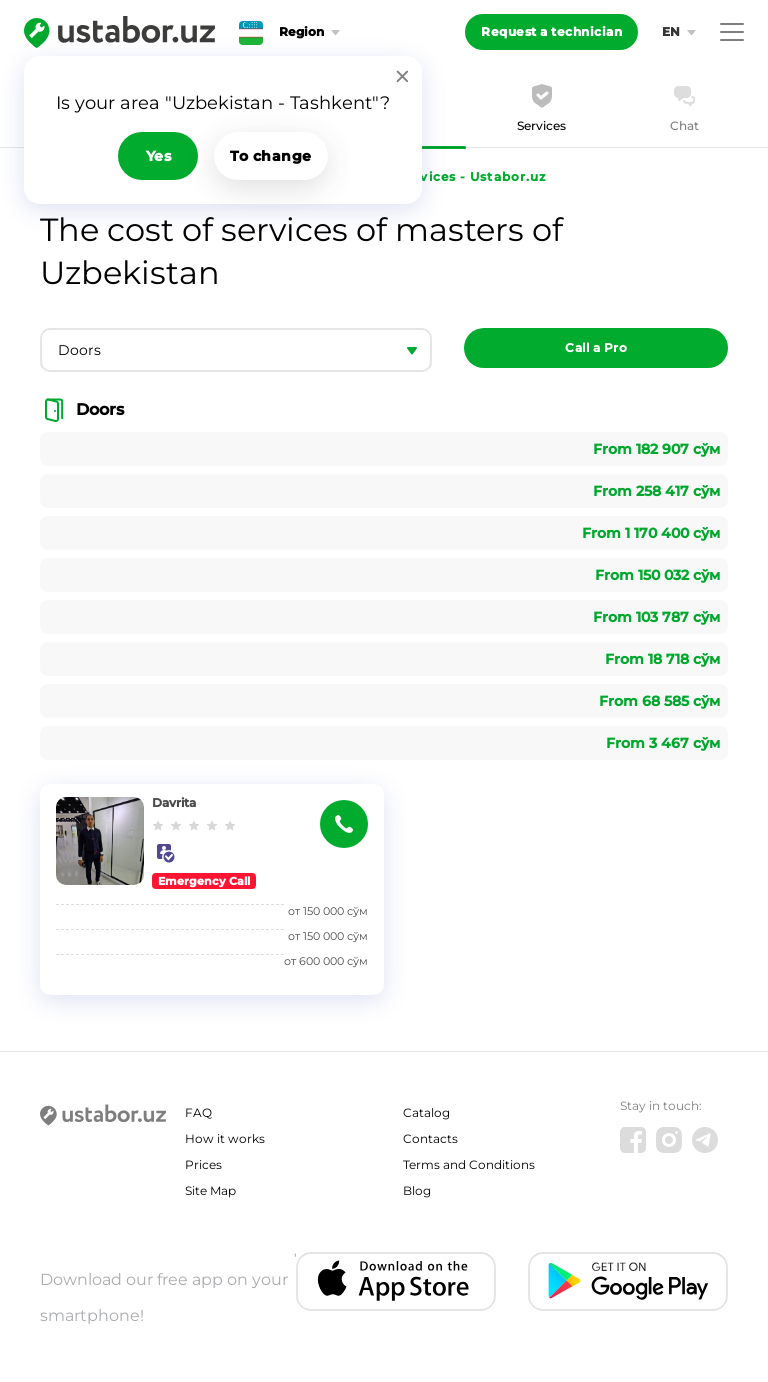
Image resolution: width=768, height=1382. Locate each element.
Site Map (210, 1190)
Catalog (426, 1112)
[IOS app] (396, 1281)
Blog (417, 1190)
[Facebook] (633, 1140)
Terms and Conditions (469, 1164)
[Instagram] (669, 1140)
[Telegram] (705, 1140)
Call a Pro (596, 347)
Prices (203, 1164)
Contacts (430, 1138)
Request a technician (551, 31)
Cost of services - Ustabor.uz (445, 176)
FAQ (198, 1112)
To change (271, 156)
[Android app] (628, 1281)
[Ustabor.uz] (119, 32)
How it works (225, 1138)
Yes (159, 156)
